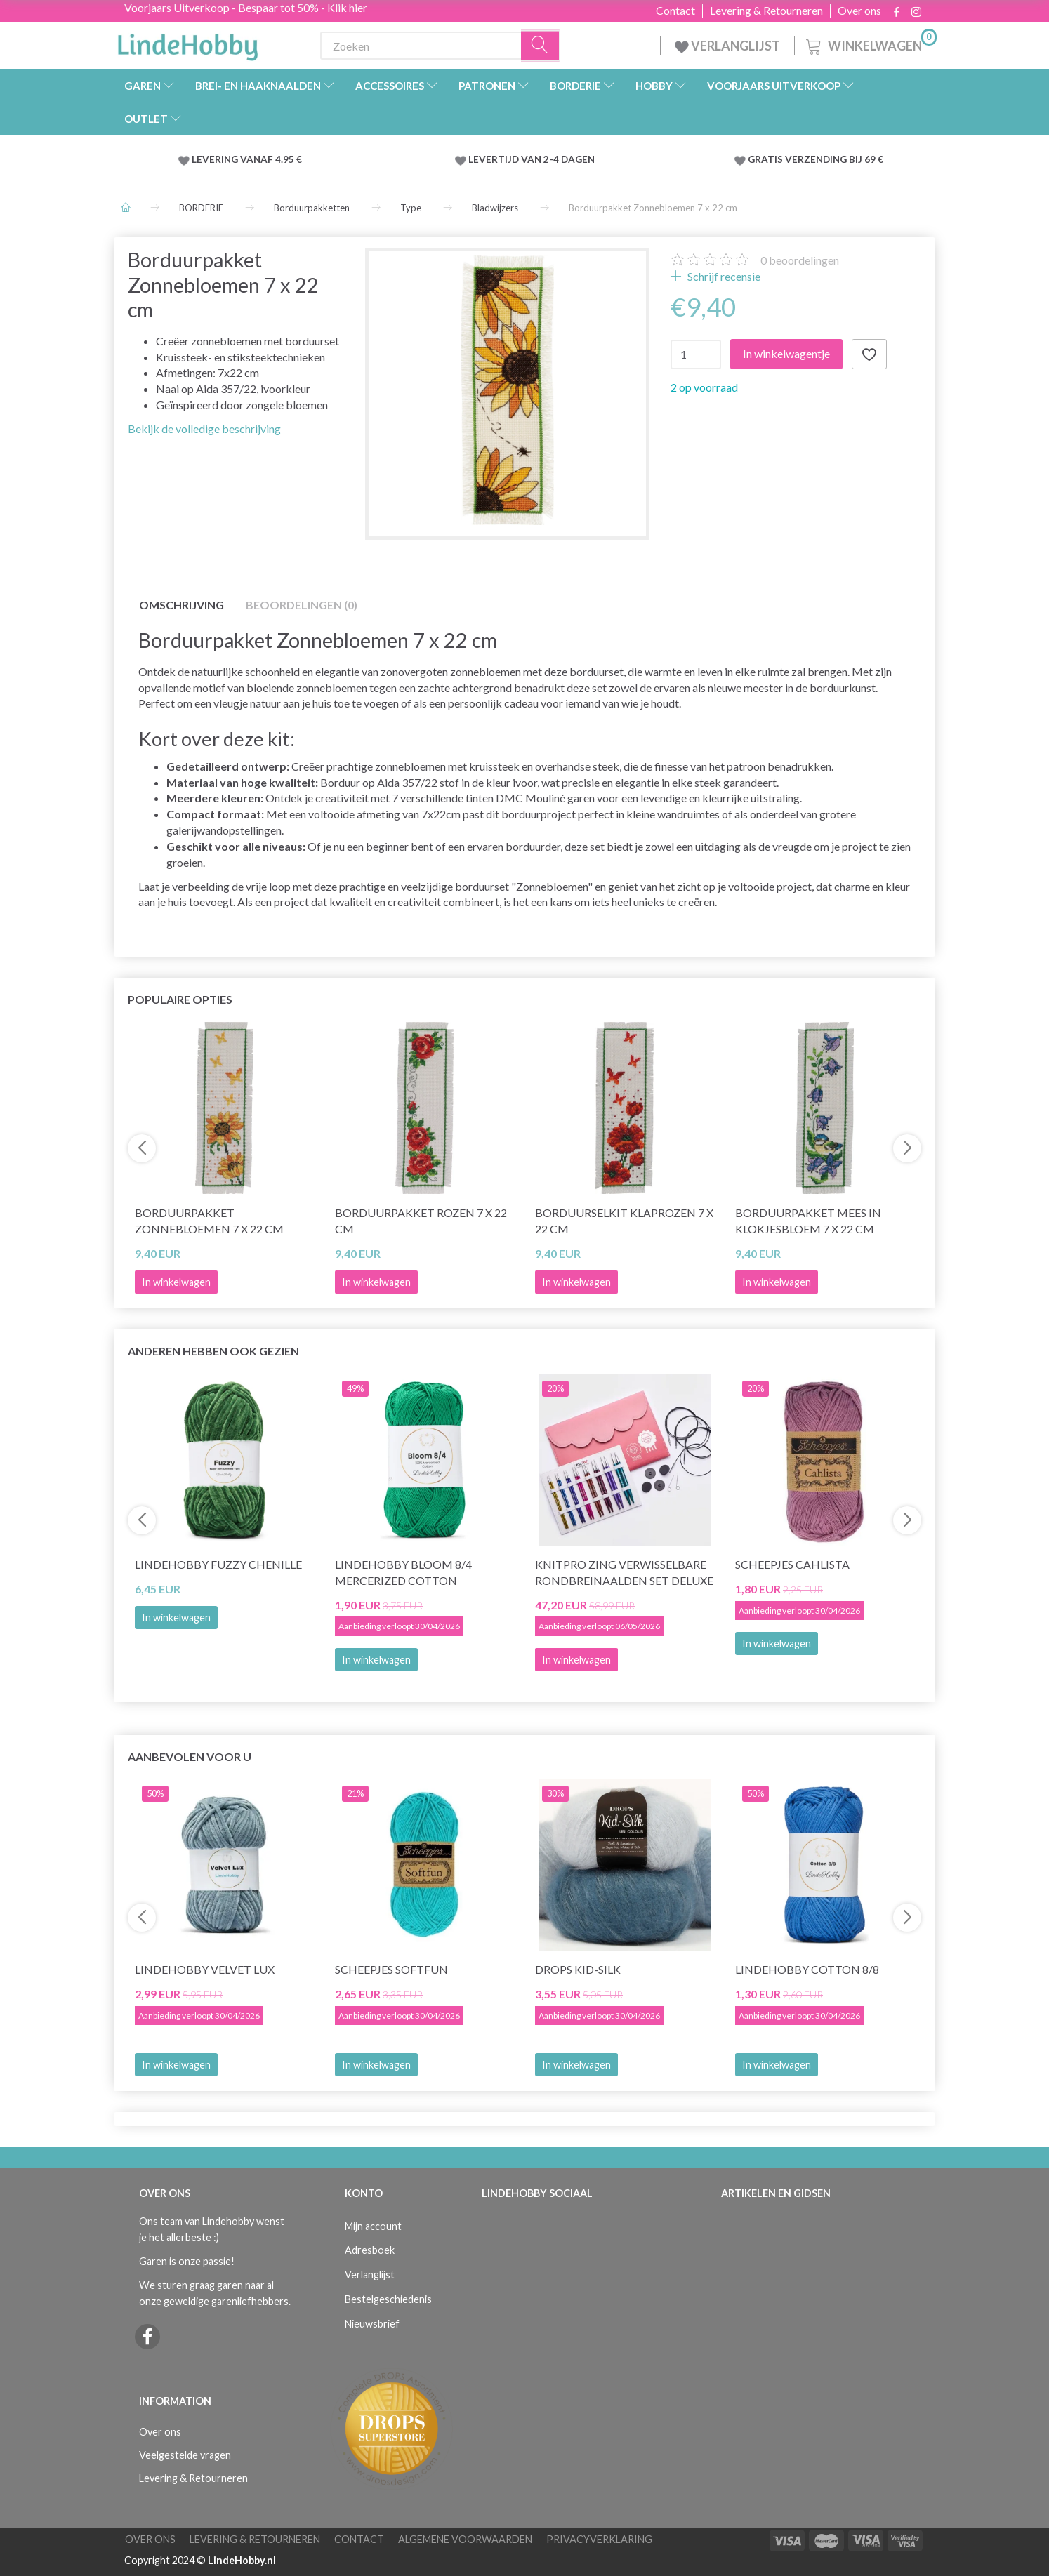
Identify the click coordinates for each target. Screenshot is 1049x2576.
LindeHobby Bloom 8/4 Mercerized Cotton (403, 1572)
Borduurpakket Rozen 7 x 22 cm (421, 1220)
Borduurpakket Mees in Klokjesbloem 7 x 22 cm (808, 1220)
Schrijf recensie (722, 276)
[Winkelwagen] (870, 43)
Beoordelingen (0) (301, 604)
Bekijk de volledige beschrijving (204, 428)
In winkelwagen (176, 1618)
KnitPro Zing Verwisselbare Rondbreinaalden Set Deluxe (624, 1572)
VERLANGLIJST (727, 45)
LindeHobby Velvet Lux (205, 1969)
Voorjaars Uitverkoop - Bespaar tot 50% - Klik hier (245, 7)
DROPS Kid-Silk (578, 1969)
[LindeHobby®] (187, 42)
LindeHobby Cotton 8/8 (807, 1969)
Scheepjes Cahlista (792, 1564)
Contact (675, 10)
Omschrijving (181, 604)
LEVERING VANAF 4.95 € (247, 159)
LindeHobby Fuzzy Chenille (218, 1564)
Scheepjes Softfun (391, 1969)
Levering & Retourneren (766, 10)
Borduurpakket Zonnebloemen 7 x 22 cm (209, 1220)
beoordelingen (799, 260)
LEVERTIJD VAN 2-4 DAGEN (531, 159)
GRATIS (766, 159)
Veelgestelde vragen (185, 2455)
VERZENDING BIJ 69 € (834, 159)
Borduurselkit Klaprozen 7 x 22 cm (624, 1220)
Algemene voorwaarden (465, 2539)
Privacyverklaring (599, 2539)
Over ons (859, 10)
